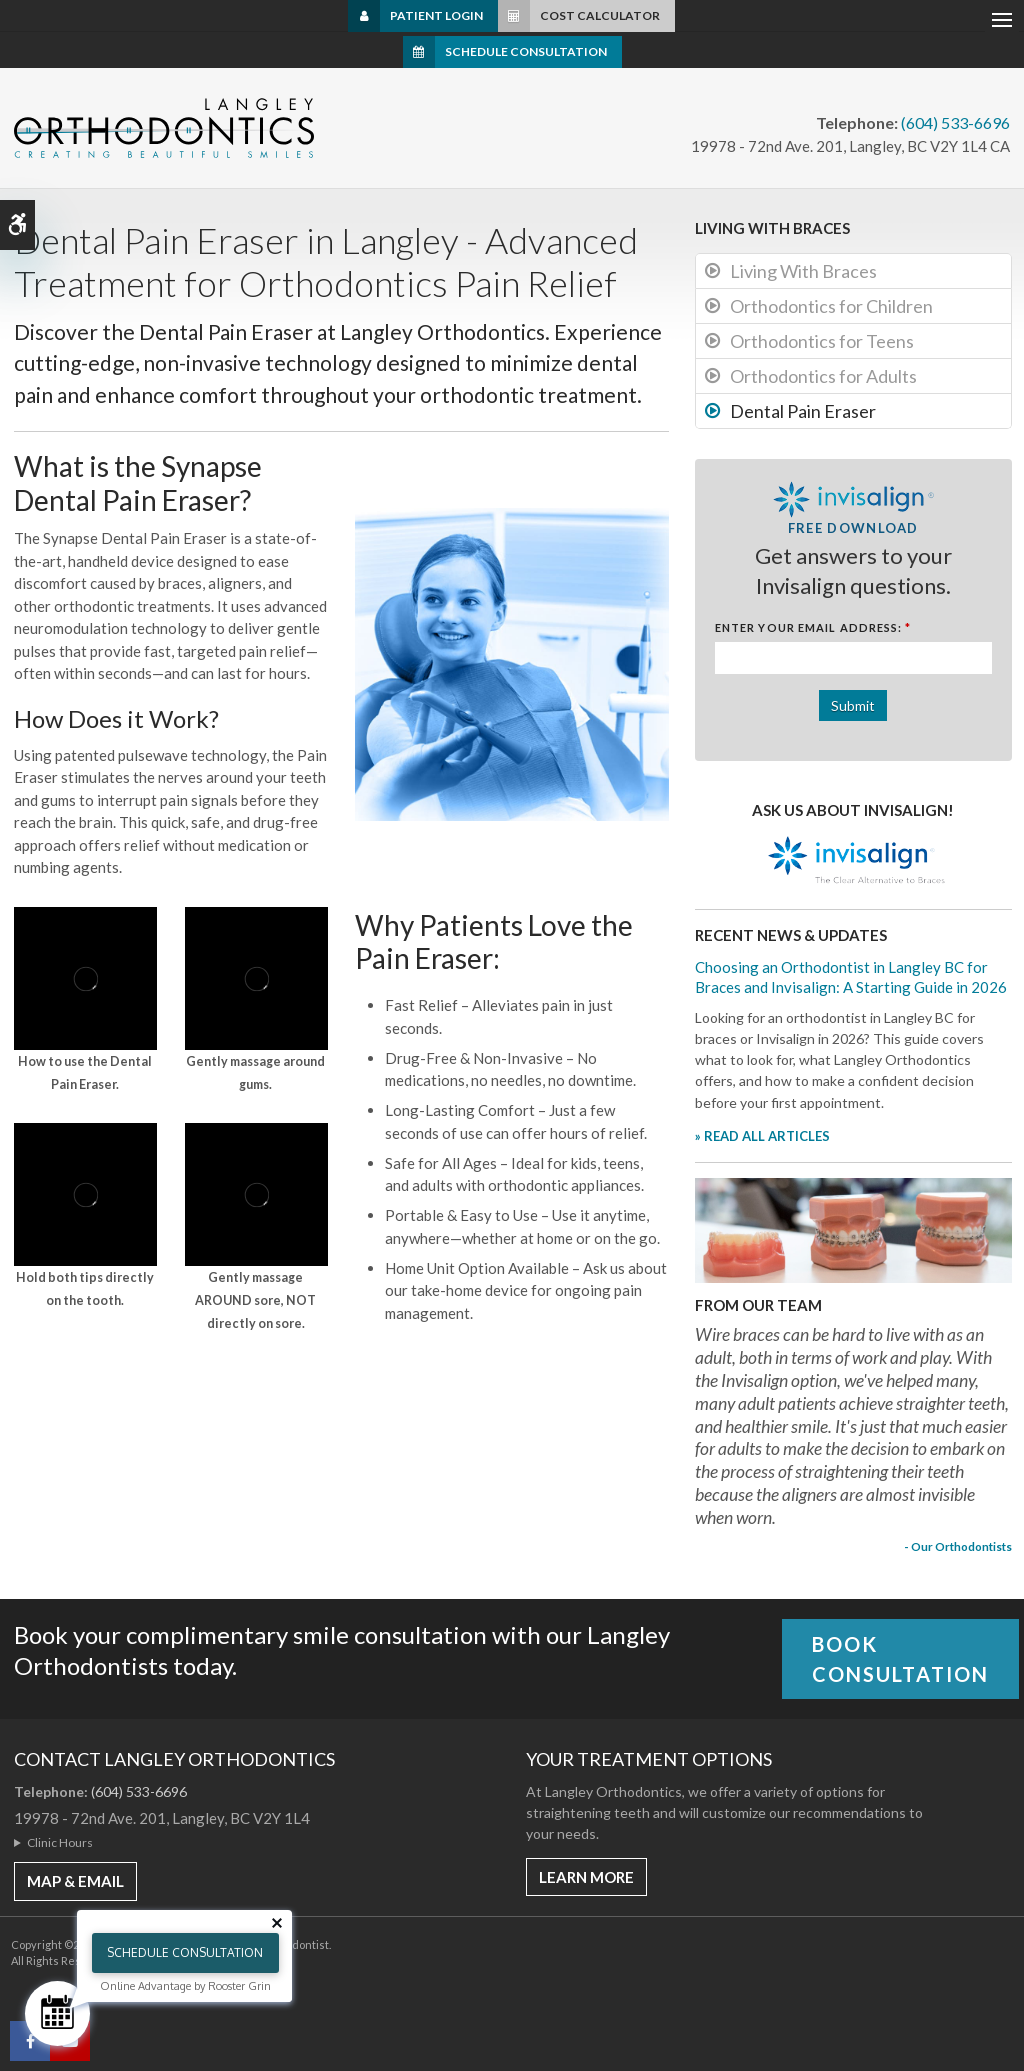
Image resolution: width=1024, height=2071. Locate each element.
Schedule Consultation (526, 51)
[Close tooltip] (277, 1923)
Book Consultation (900, 1659)
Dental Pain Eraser (803, 411)
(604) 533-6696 (955, 122)
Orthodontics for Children (831, 306)
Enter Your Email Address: (813, 627)
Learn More (586, 1877)
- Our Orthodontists (958, 1546)
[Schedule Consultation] (57, 2013)
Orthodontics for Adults (823, 376)
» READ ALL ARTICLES (762, 1136)
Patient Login (436, 15)
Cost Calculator (600, 15)
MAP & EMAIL (75, 1881)
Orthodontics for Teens (822, 341)
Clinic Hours (60, 1842)
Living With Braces (803, 271)
